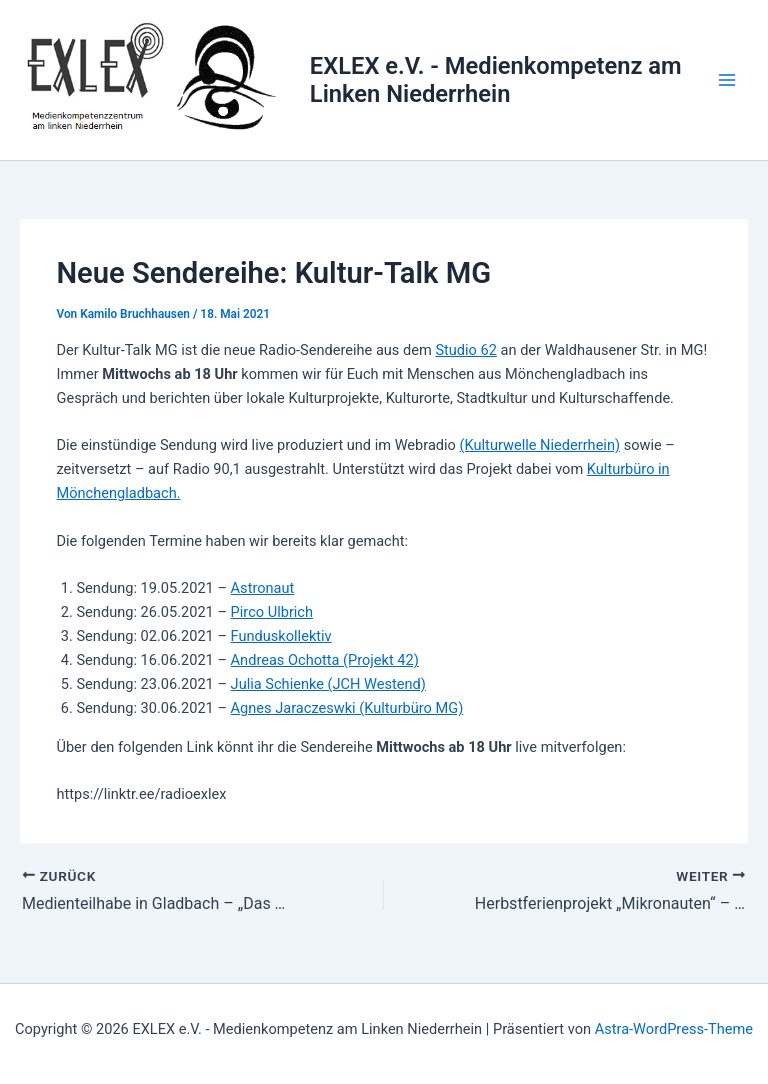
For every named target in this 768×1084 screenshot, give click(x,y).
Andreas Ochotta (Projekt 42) (325, 660)
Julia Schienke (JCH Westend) (328, 684)
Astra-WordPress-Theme (674, 1029)
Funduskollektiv (281, 636)
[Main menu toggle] (727, 80)
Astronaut (263, 588)
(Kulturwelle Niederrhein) (540, 445)
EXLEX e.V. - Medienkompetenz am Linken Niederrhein (496, 80)
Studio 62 (466, 350)
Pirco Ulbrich (272, 612)
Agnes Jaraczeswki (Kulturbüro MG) (347, 708)
